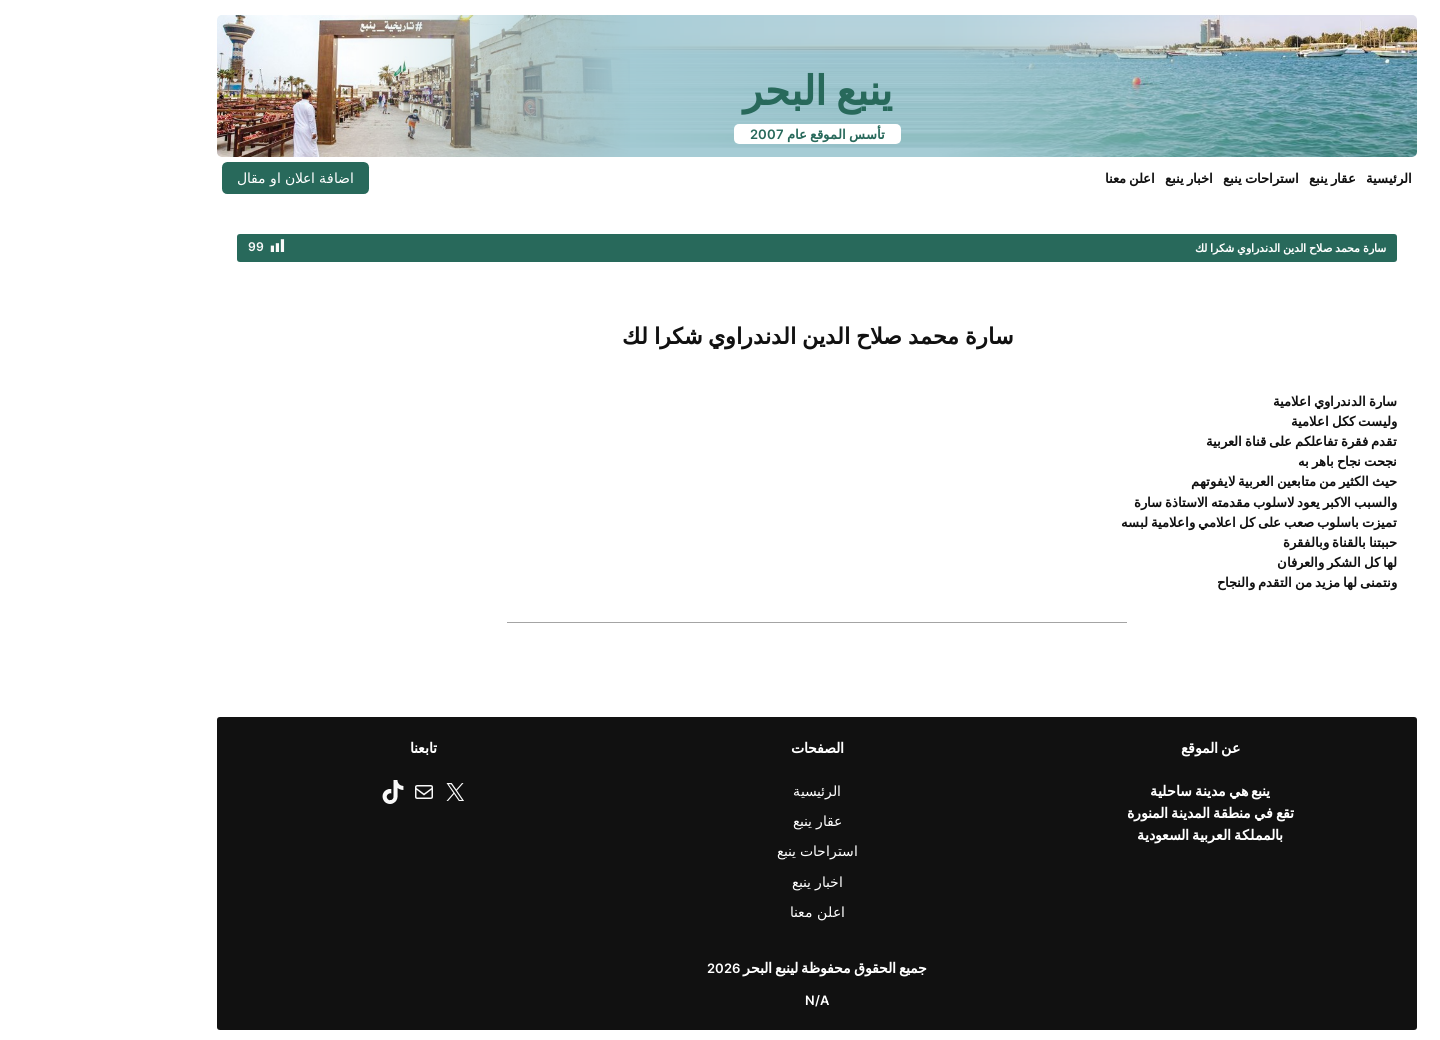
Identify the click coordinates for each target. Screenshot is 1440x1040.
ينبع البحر (720, 90)
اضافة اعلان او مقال (198, 177)
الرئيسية (1292, 178)
